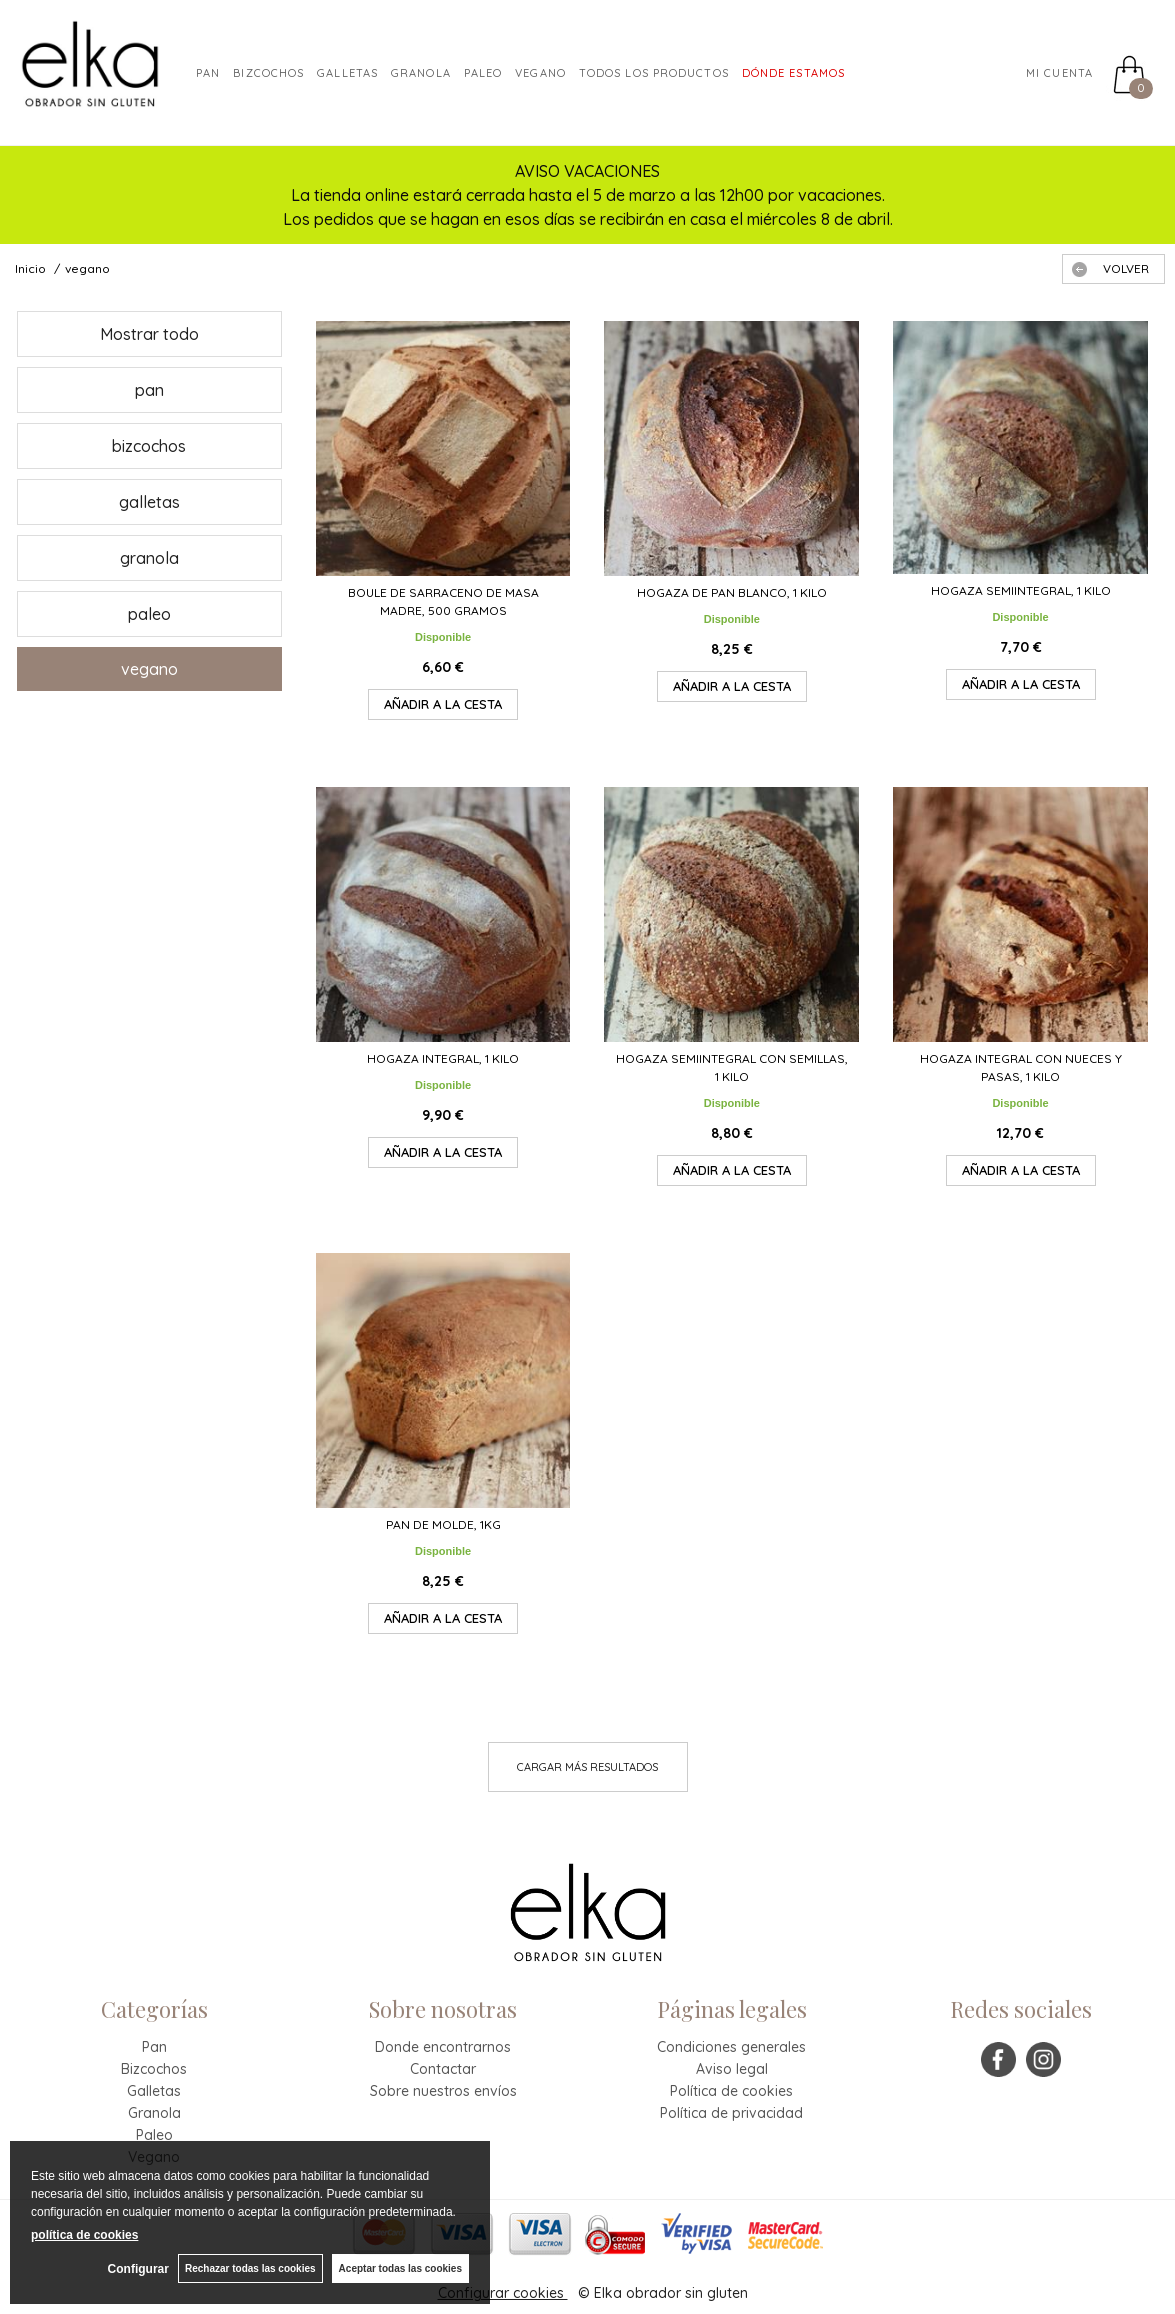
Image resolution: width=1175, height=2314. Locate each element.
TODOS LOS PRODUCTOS (654, 73)
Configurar (136, 2269)
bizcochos (149, 446)
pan (149, 390)
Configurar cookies (503, 2293)
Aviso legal (732, 2069)
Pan (208, 73)
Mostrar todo (149, 334)
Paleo (154, 2135)
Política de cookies (731, 2091)
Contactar (443, 2069)
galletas (149, 502)
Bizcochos (268, 73)
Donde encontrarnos (443, 2047)
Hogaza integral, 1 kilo (443, 1058)
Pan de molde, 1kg (443, 1524)
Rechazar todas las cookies (249, 2268)
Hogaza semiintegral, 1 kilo (1021, 590)
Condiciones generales (731, 2047)
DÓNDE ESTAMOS (793, 73)
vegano (149, 669)
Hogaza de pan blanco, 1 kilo (732, 592)
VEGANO (540, 73)
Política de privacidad (731, 2113)
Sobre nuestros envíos (443, 2091)
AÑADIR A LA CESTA (443, 704)
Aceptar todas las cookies (400, 2268)
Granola (154, 2113)
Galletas (347, 73)
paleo (483, 73)
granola (421, 73)
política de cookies (84, 2235)
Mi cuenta (1059, 73)
